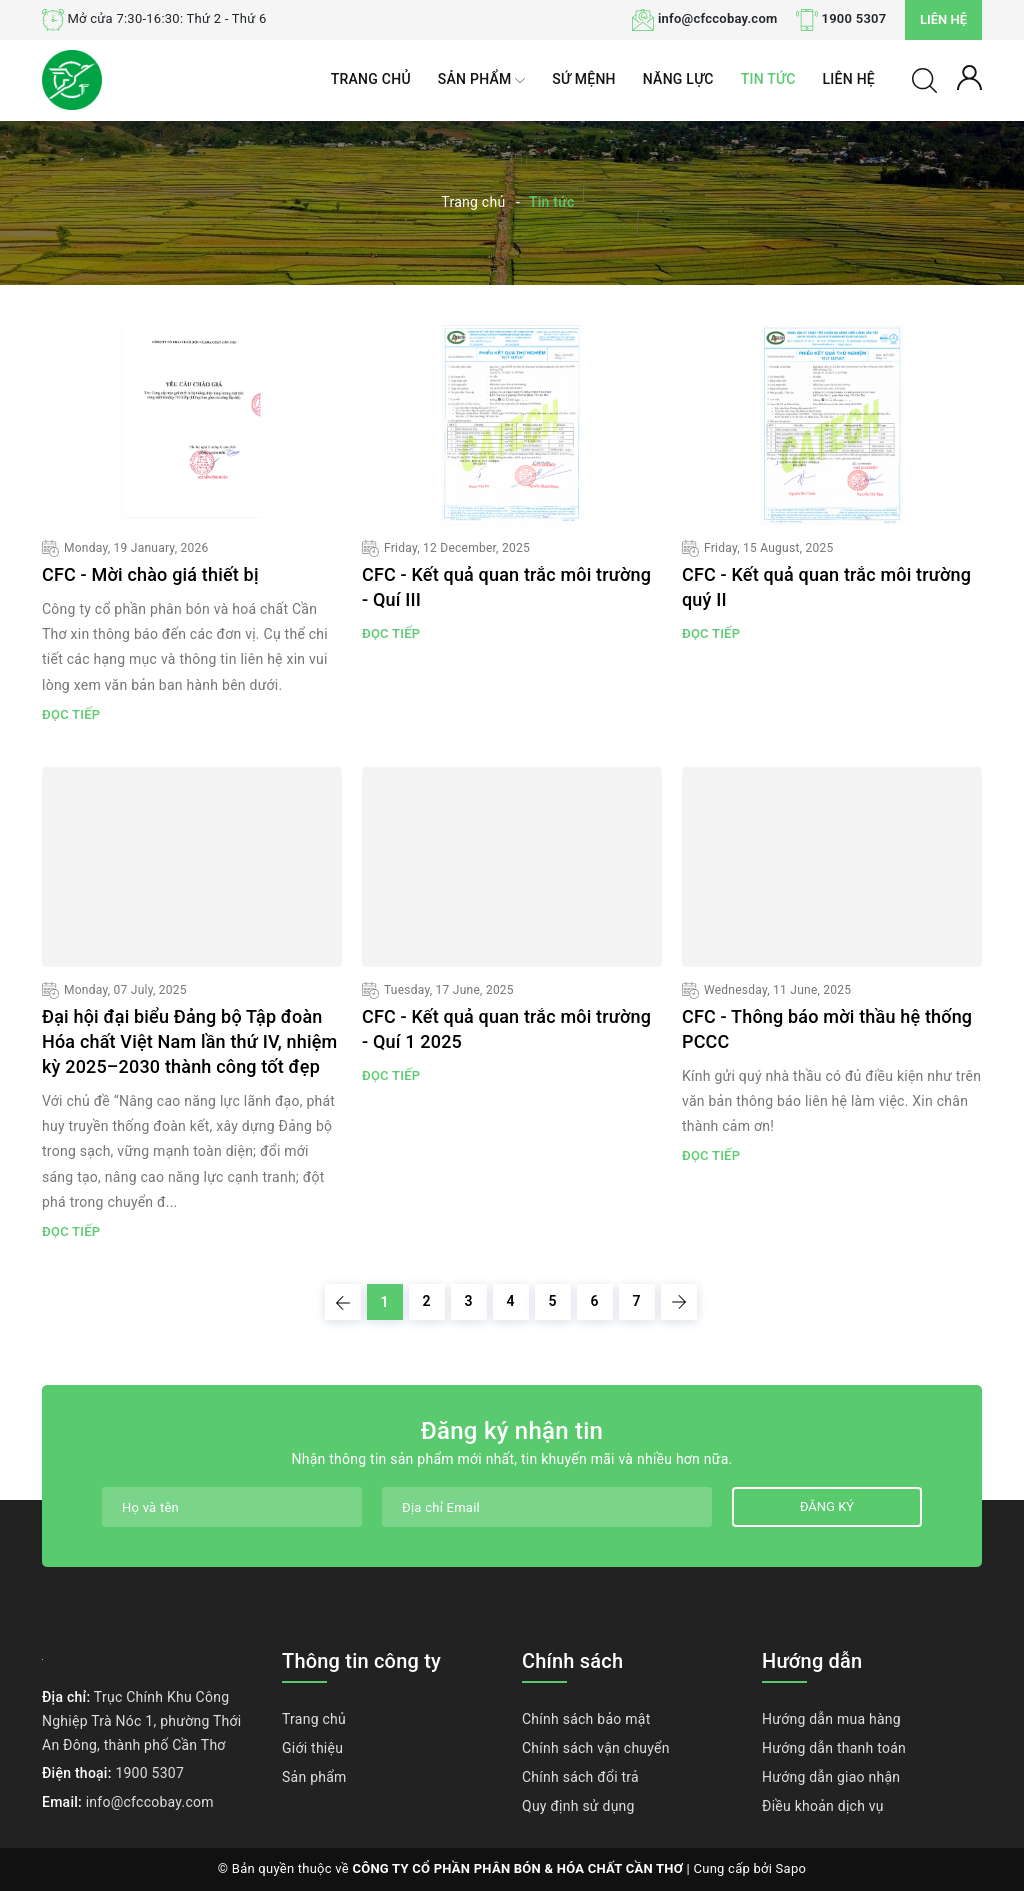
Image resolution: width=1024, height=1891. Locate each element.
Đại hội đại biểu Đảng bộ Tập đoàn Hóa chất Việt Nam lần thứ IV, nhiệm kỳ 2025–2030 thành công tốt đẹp (189, 1041)
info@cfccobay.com (718, 18)
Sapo (791, 1868)
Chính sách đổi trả (580, 1777)
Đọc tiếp (71, 714)
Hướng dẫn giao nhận (831, 1777)
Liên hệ (943, 19)
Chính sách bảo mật (586, 1719)
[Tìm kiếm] (924, 79)
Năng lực (678, 79)
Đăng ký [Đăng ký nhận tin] (827, 1506)
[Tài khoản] (969, 76)
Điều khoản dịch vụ (823, 1806)
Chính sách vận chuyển (596, 1748)
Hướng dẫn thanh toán (834, 1748)
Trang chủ (371, 79)
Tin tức (768, 79)
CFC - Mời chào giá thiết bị (150, 574)
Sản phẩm (481, 80)
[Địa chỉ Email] (547, 1507)
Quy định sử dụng (578, 1806)
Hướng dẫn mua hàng (831, 1719)
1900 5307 (854, 18)
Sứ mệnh (584, 79)
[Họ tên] (232, 1507)
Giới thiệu (312, 1748)
